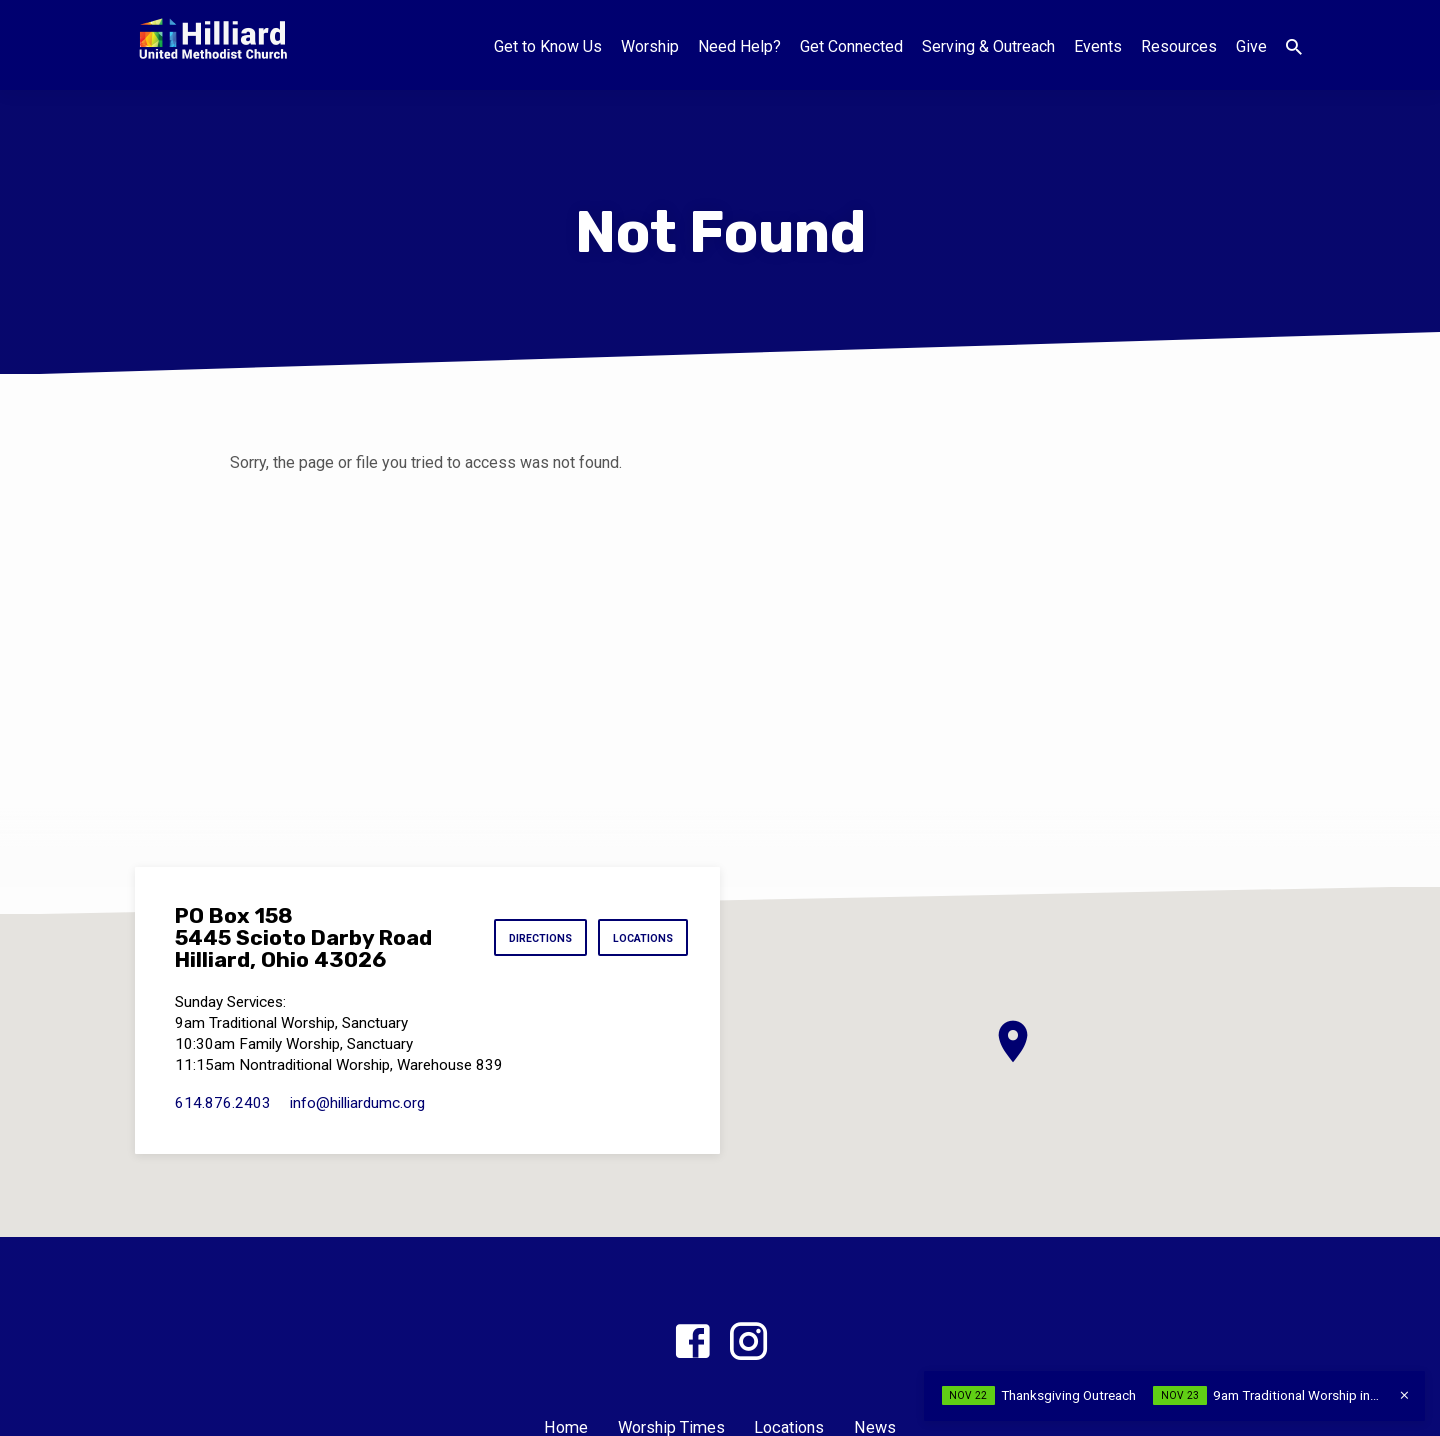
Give (1251, 46)
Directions (529, 938)
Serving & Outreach (988, 46)
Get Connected (851, 46)
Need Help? (739, 46)
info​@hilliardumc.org (357, 1103)
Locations (639, 938)
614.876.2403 (223, 1103)
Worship (650, 46)
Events (1098, 46)
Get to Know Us (548, 46)
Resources (1179, 46)
